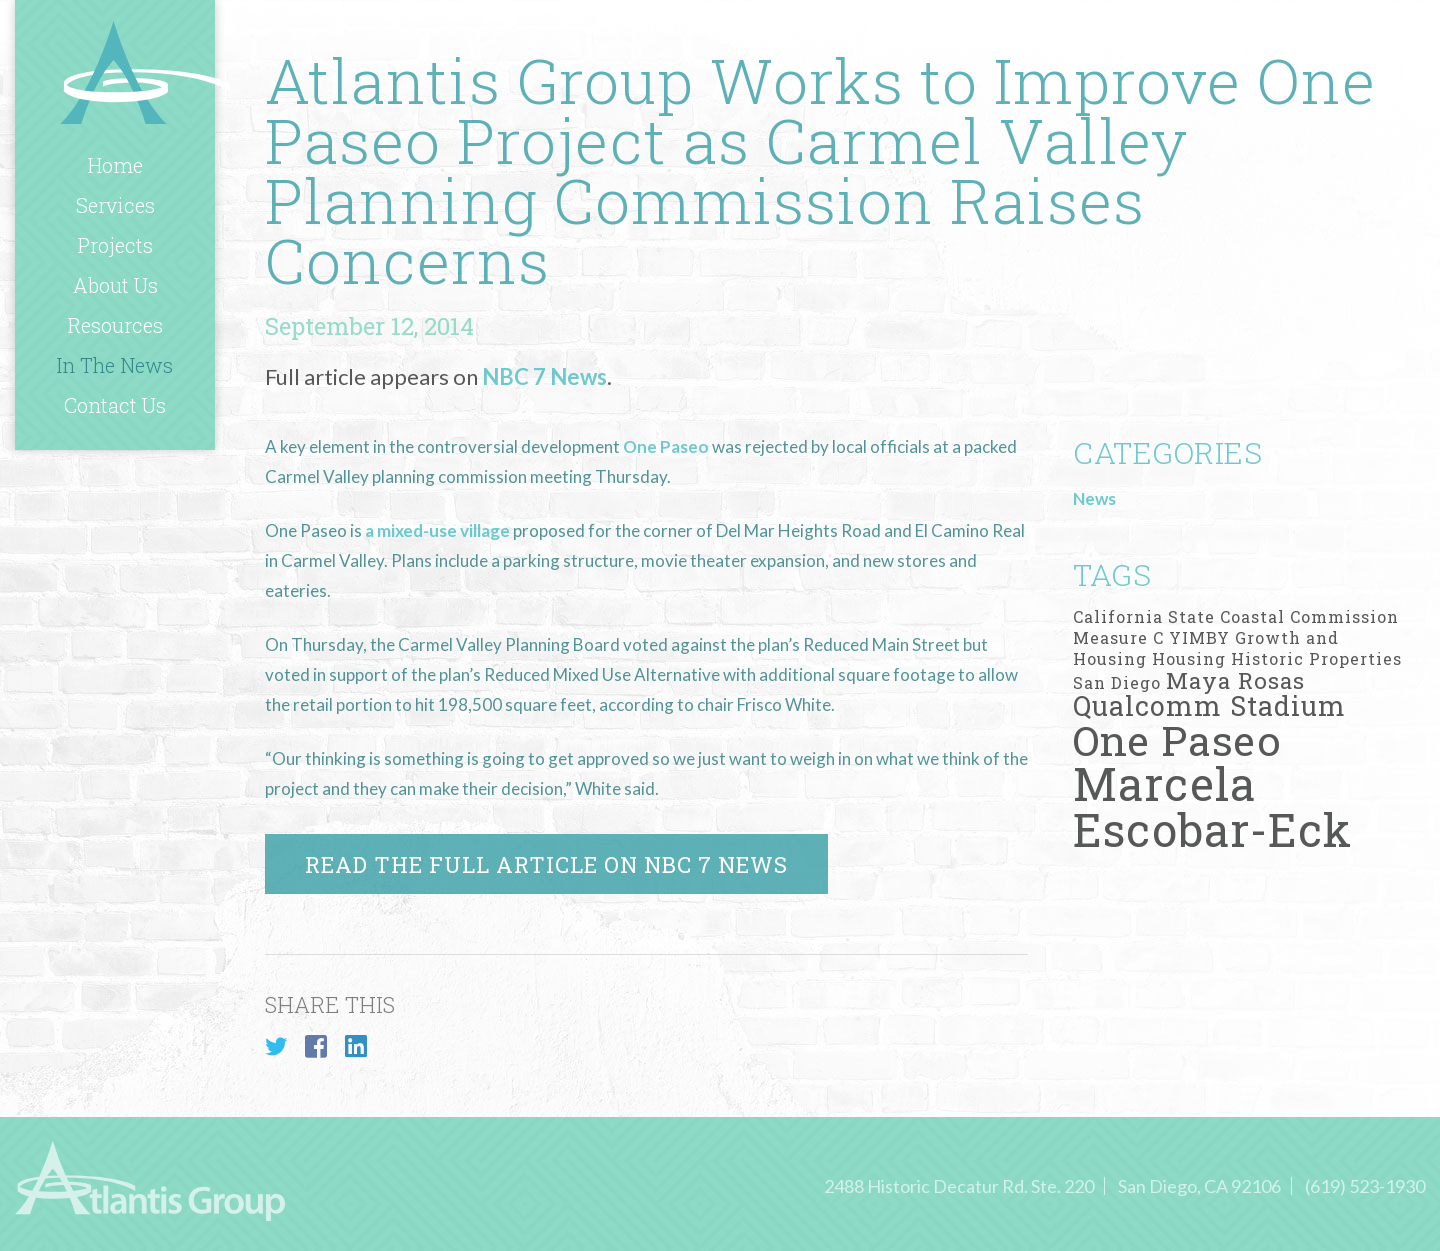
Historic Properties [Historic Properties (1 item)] (1316, 658)
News (1094, 498)
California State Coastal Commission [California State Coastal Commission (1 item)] (1236, 616)
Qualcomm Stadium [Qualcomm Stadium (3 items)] (1209, 705)
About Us (115, 285)
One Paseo (667, 446)
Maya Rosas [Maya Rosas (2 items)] (1235, 680)
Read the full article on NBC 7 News (546, 864)
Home (115, 165)
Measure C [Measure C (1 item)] (1118, 637)
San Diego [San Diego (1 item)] (1117, 682)
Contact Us (115, 405)
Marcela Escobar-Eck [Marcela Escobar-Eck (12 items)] (1212, 806)
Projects (115, 245)
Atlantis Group (145, 72)
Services (115, 205)
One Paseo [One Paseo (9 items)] (1177, 740)
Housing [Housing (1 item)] (1189, 658)
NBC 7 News (544, 376)
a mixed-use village (437, 530)
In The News (115, 365)
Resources (115, 325)
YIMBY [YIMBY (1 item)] (1199, 637)
